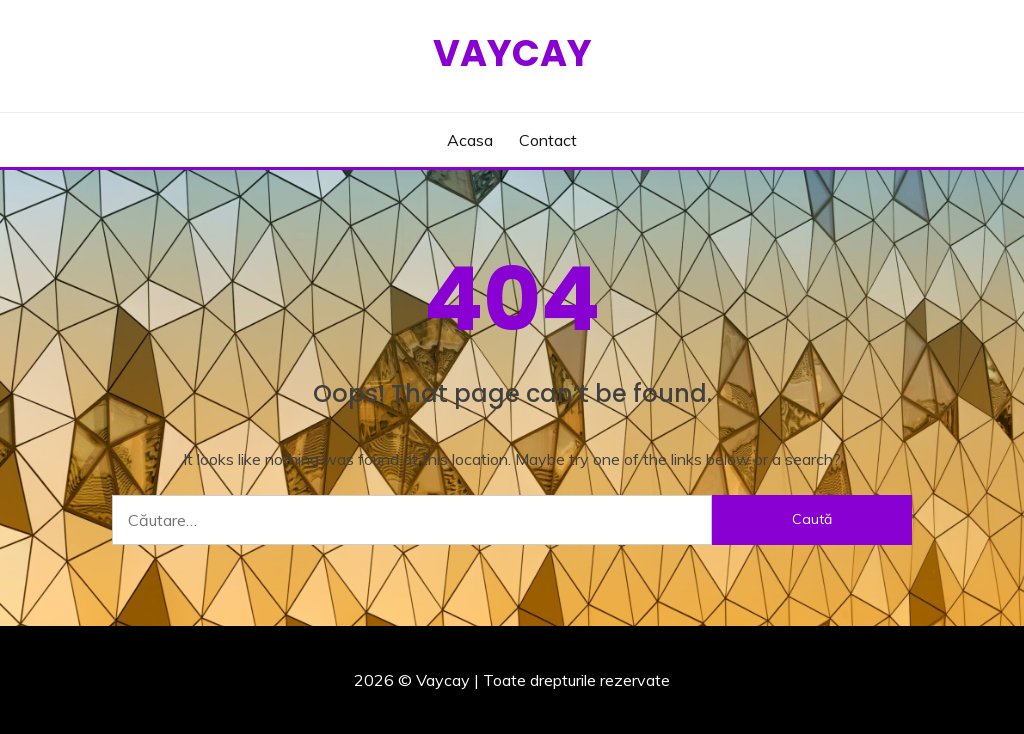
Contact (548, 140)
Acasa (470, 140)
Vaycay (512, 53)
